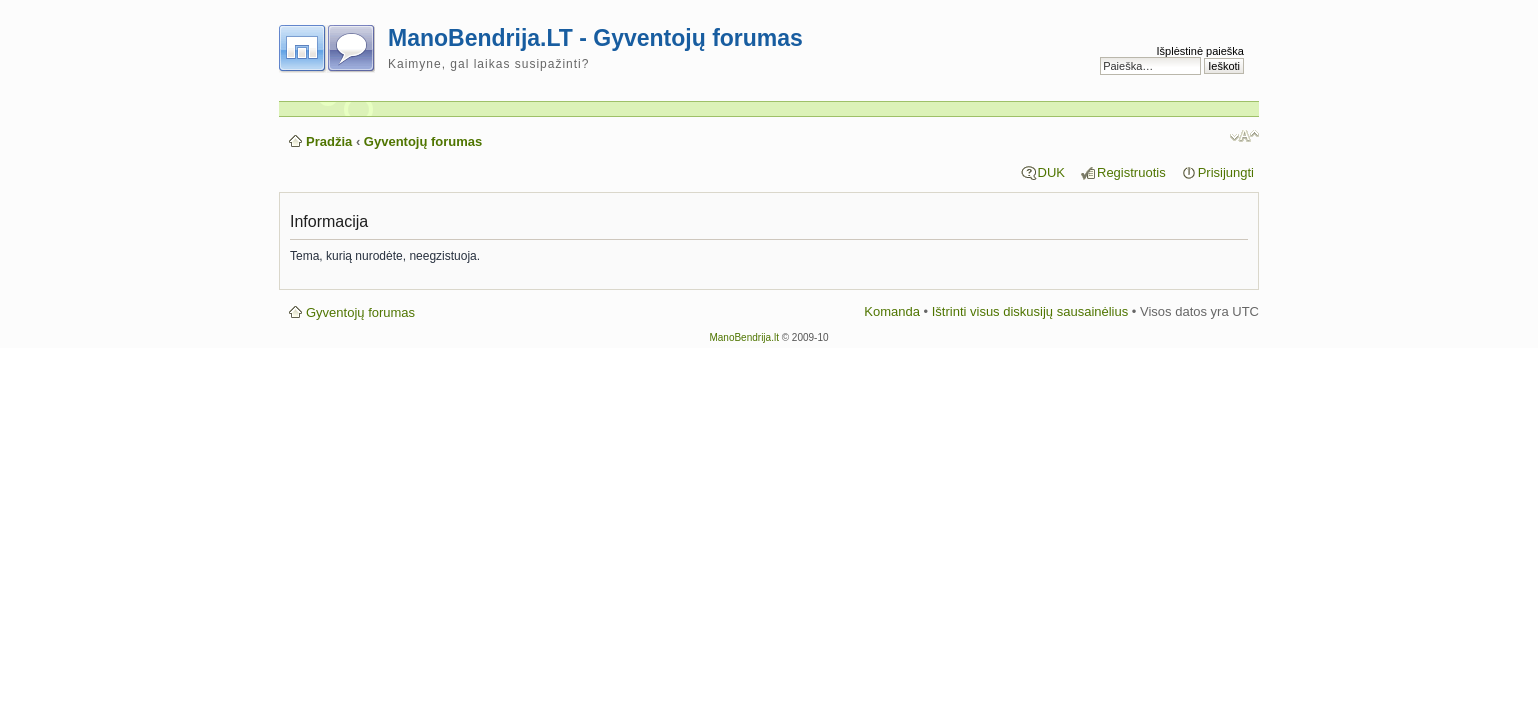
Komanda (892, 311)
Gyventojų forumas (423, 141)
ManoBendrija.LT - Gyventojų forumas (595, 38)
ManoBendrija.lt (743, 337)
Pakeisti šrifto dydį (1244, 136)
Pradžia (329, 141)
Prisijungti (1226, 172)
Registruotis (1131, 172)
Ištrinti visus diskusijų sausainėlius (1030, 311)
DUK (1051, 172)
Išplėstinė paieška (1200, 51)
